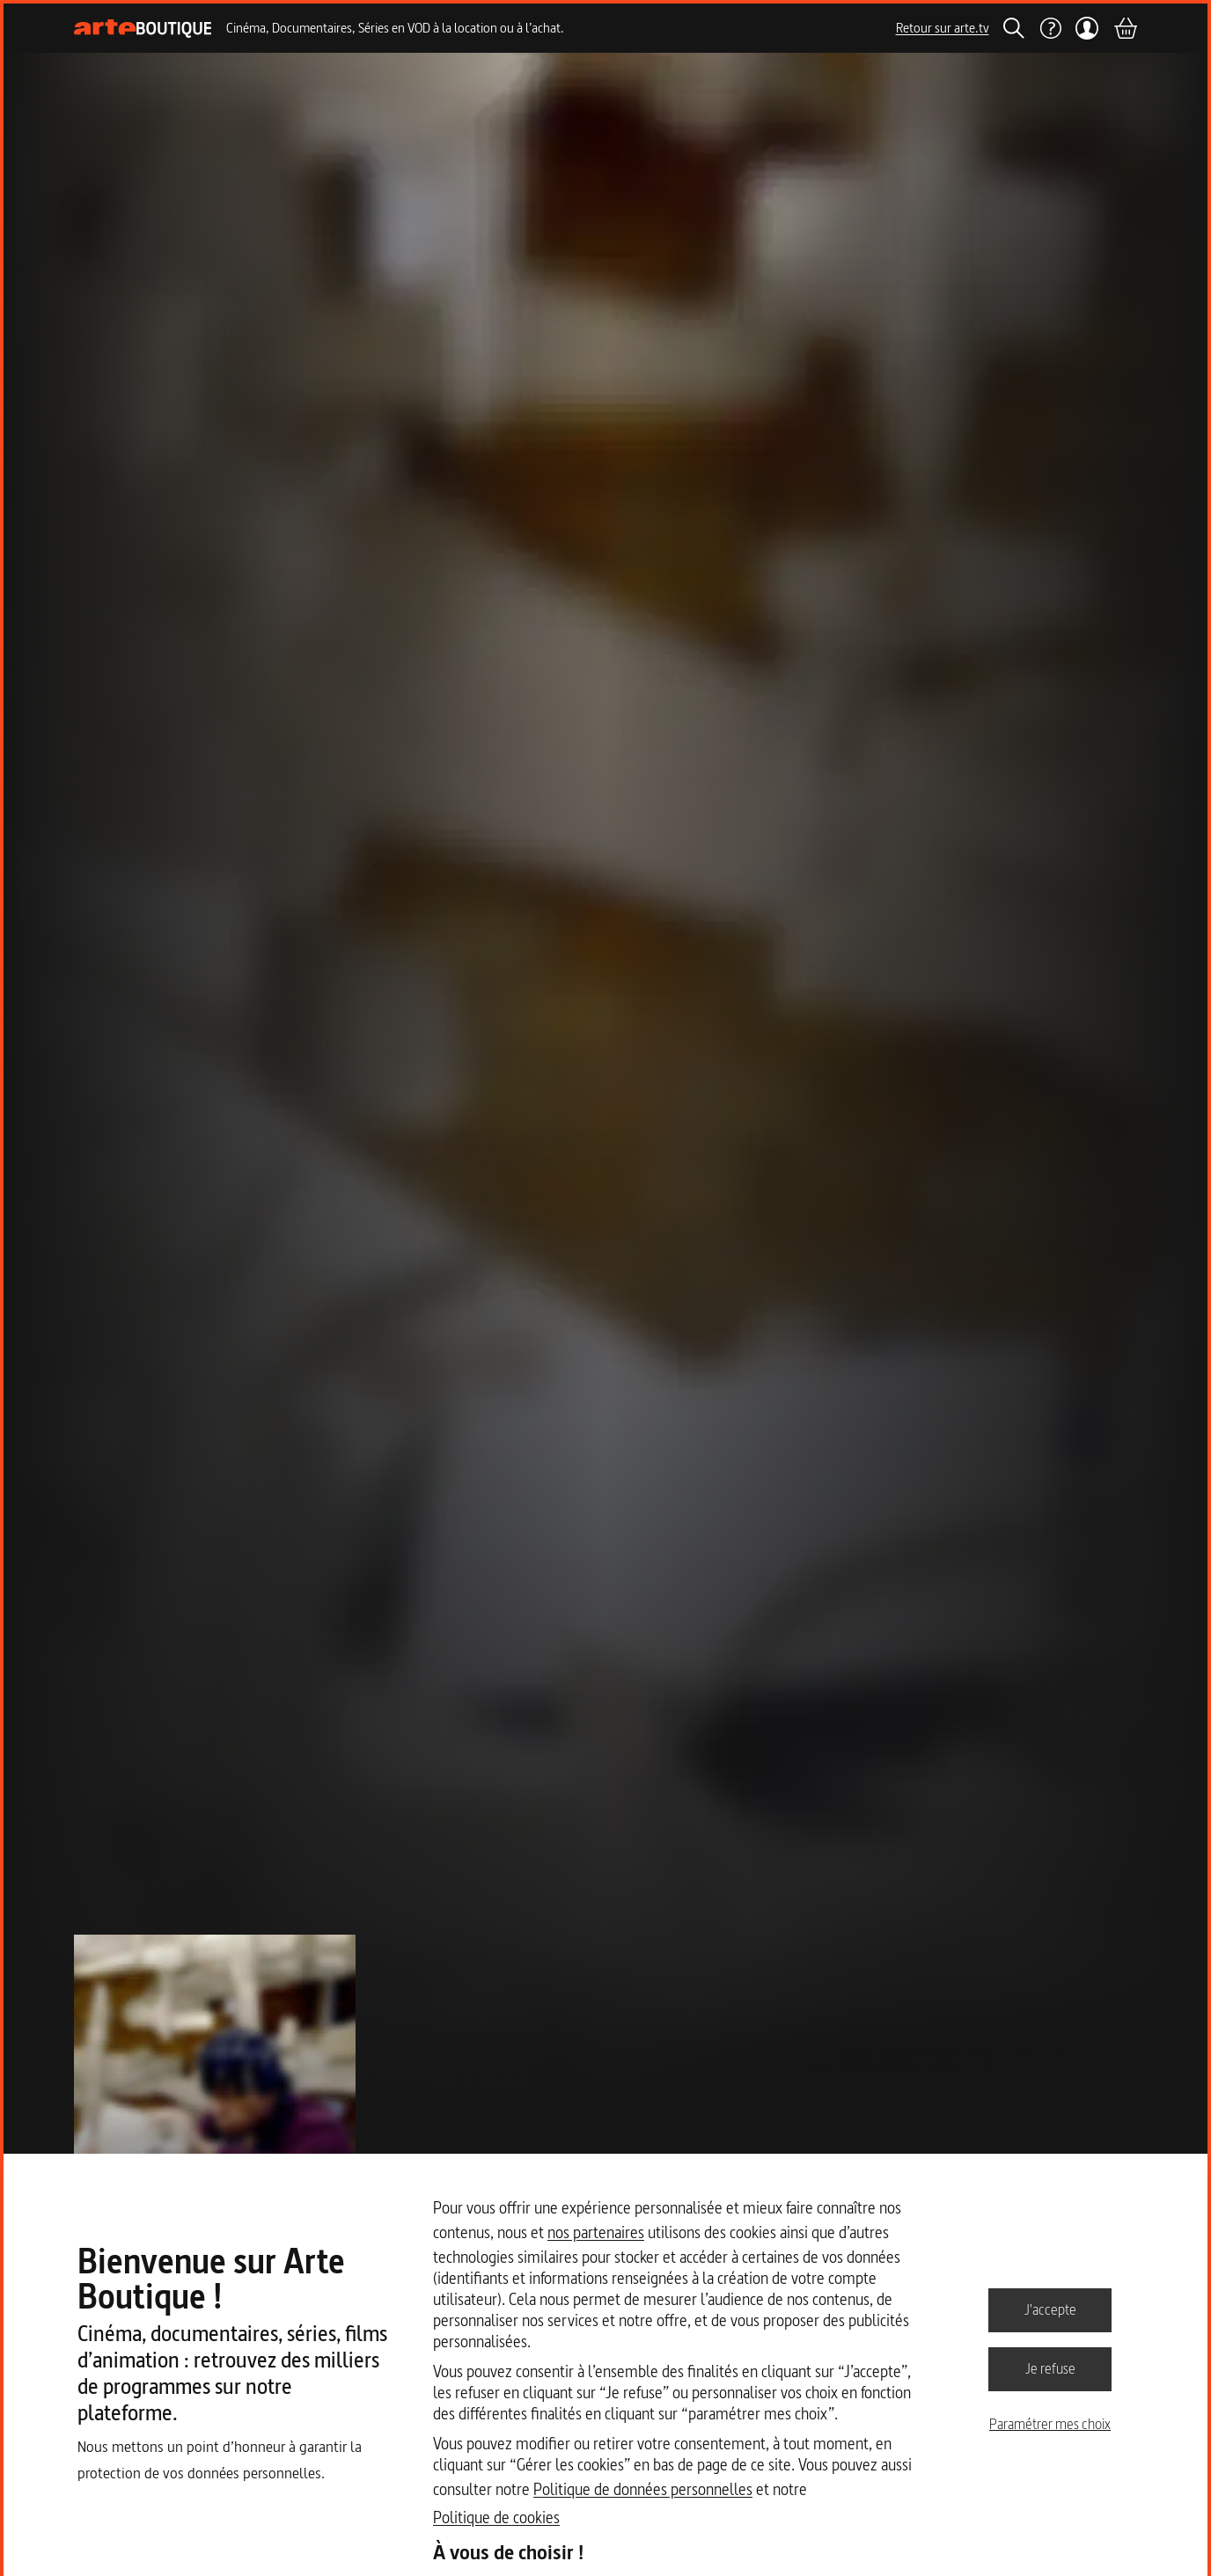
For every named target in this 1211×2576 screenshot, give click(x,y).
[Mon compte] (1087, 28)
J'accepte (1050, 2309)
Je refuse (1050, 2368)
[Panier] (1124, 28)
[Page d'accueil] (143, 28)
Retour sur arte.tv (942, 27)
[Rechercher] (1013, 28)
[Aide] (1050, 28)
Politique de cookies (496, 2517)
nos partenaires (595, 2232)
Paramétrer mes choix (1050, 2423)
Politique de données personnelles (642, 2489)
